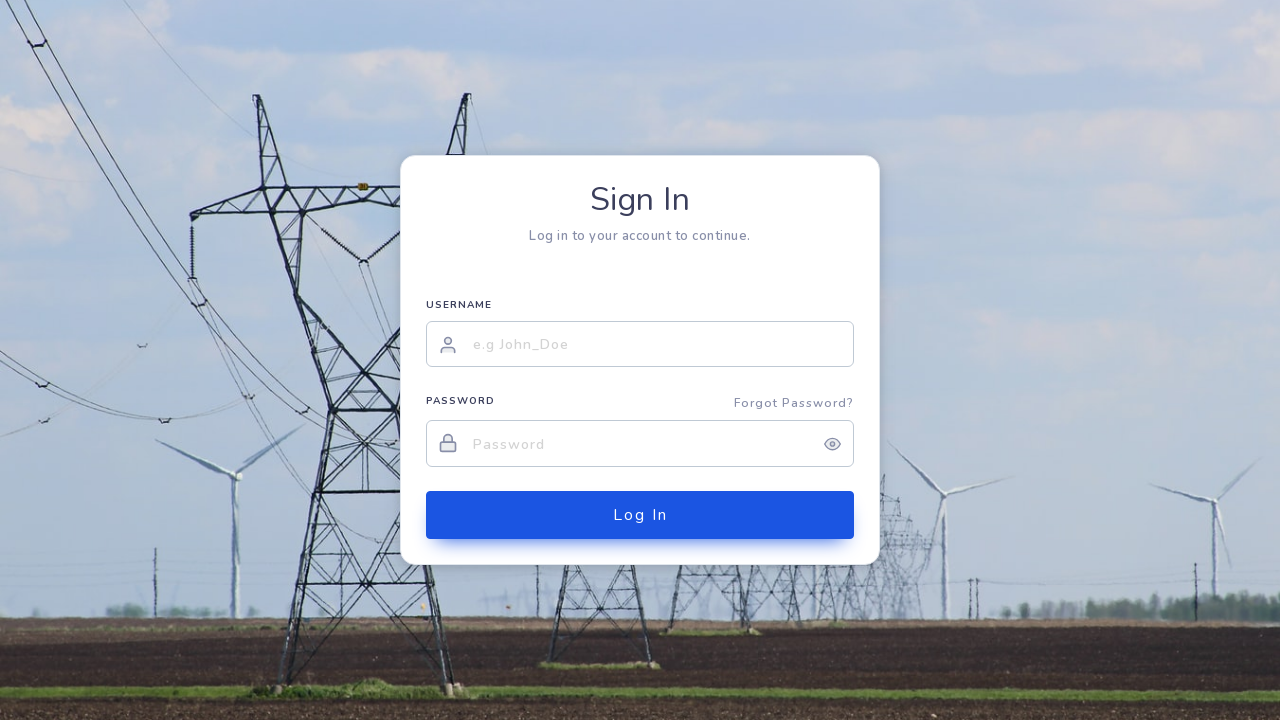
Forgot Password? (794, 403)
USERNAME (459, 305)
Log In (640, 515)
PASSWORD (460, 401)
